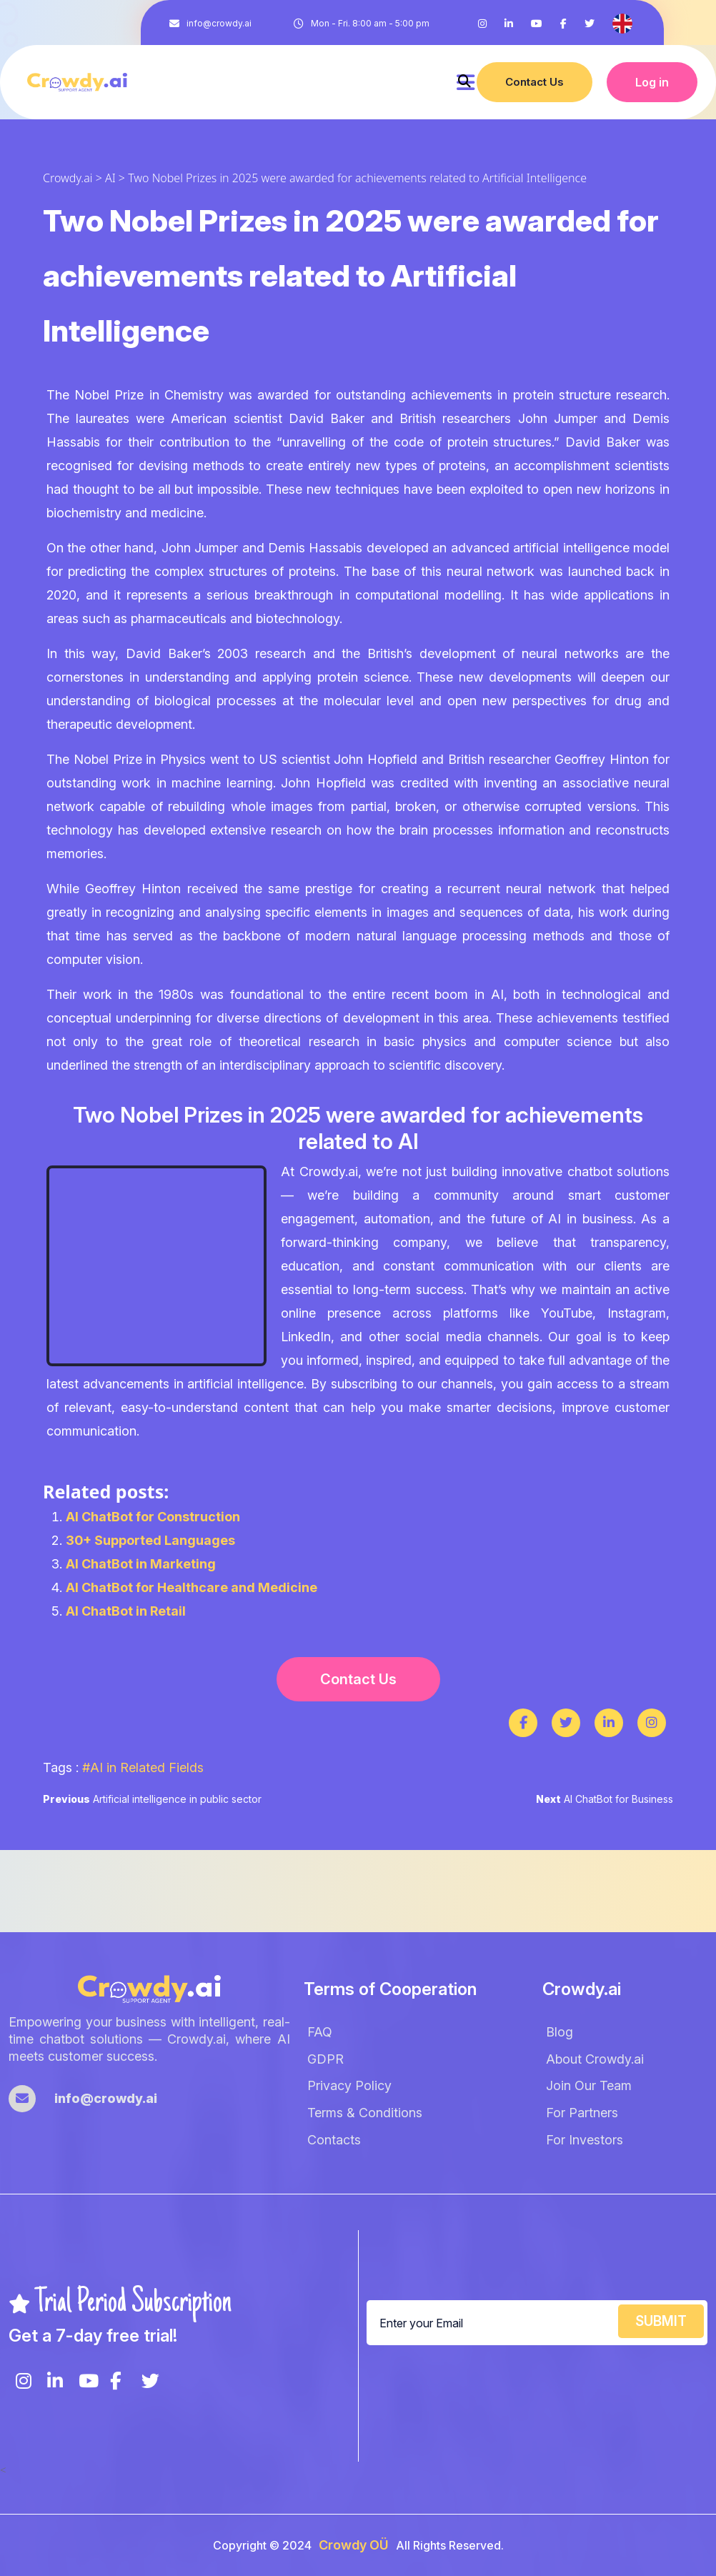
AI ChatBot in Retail (126, 1610)
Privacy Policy (349, 2085)
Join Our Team (589, 2085)
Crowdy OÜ (354, 2544)
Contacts (334, 2139)
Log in (652, 82)
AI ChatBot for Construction (153, 1516)
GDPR (325, 2059)
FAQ (319, 2031)
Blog (559, 2031)
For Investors (584, 2139)
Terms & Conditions (364, 2112)
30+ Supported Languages (150, 1540)
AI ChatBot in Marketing (141, 1563)
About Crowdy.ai (595, 2059)
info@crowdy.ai (219, 23)
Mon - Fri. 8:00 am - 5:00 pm (370, 23)
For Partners (582, 2112)
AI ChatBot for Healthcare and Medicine (191, 1587)
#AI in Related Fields (143, 1767)
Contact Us (534, 82)
